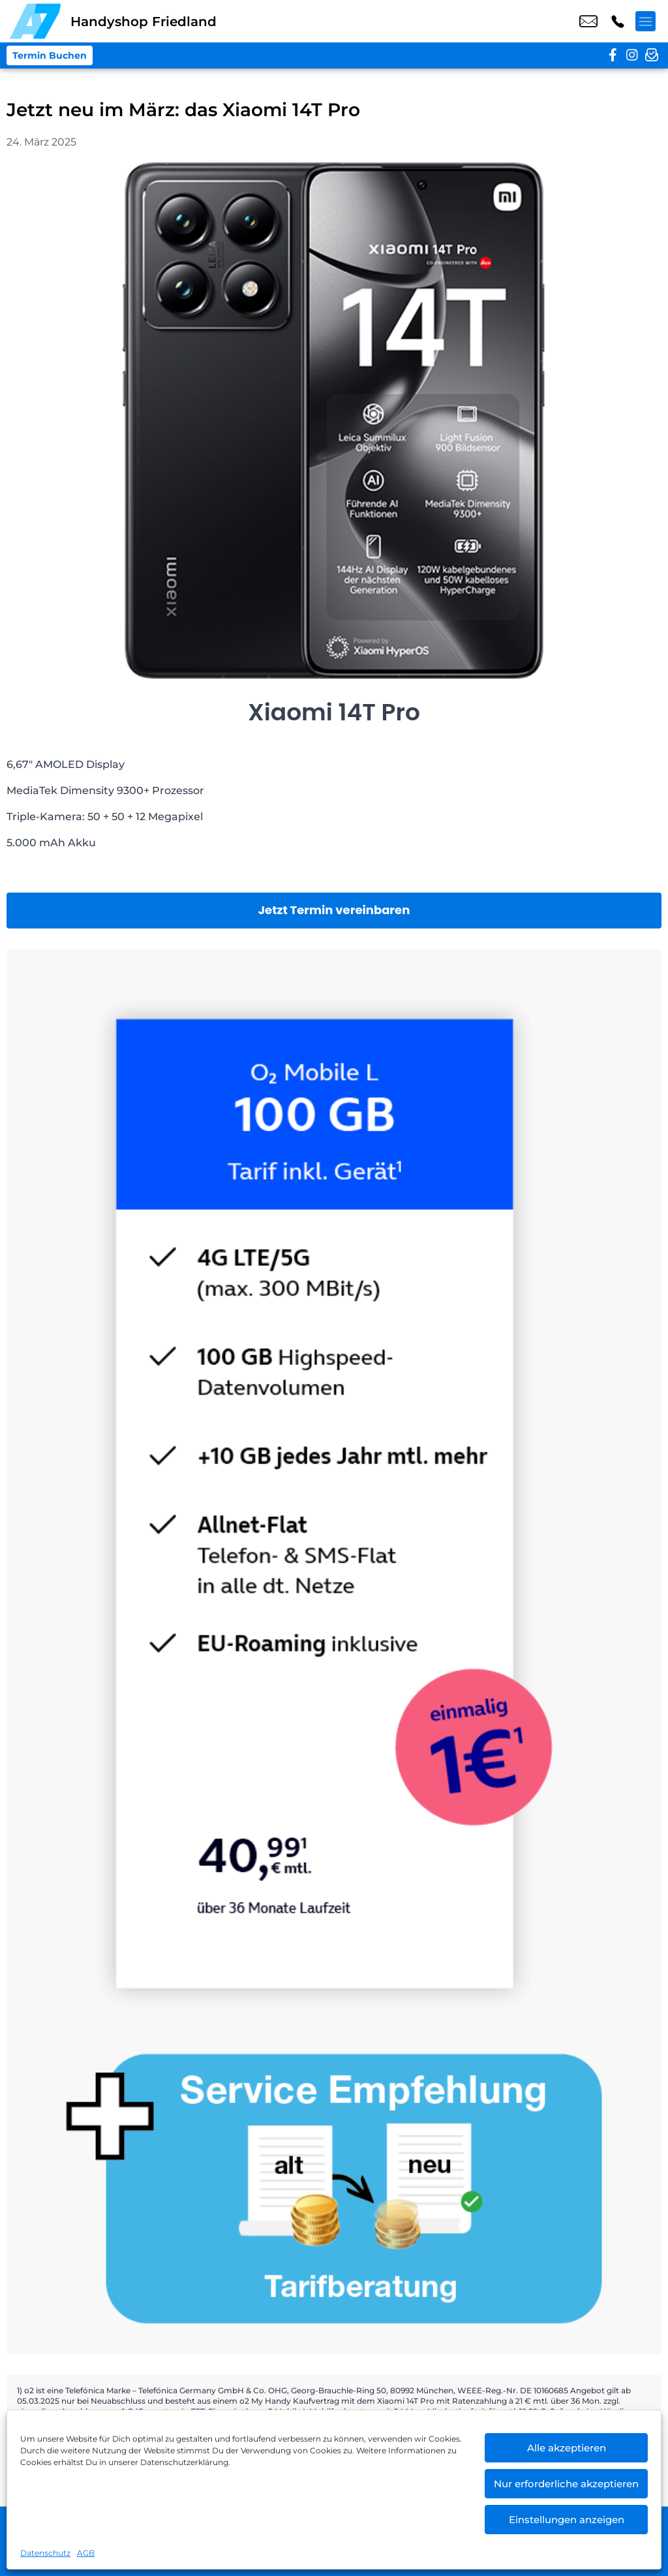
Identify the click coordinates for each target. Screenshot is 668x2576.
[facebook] (612, 55)
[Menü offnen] (648, 21)
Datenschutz (45, 2553)
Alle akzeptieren (566, 2448)
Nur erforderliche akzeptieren (566, 2483)
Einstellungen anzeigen (566, 2519)
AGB (86, 2553)
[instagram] (632, 55)
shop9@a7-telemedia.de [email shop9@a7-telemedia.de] (588, 21)
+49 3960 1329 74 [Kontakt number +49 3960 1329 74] (618, 21)
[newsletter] (651, 55)
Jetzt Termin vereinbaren (334, 910)
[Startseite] (35, 21)
